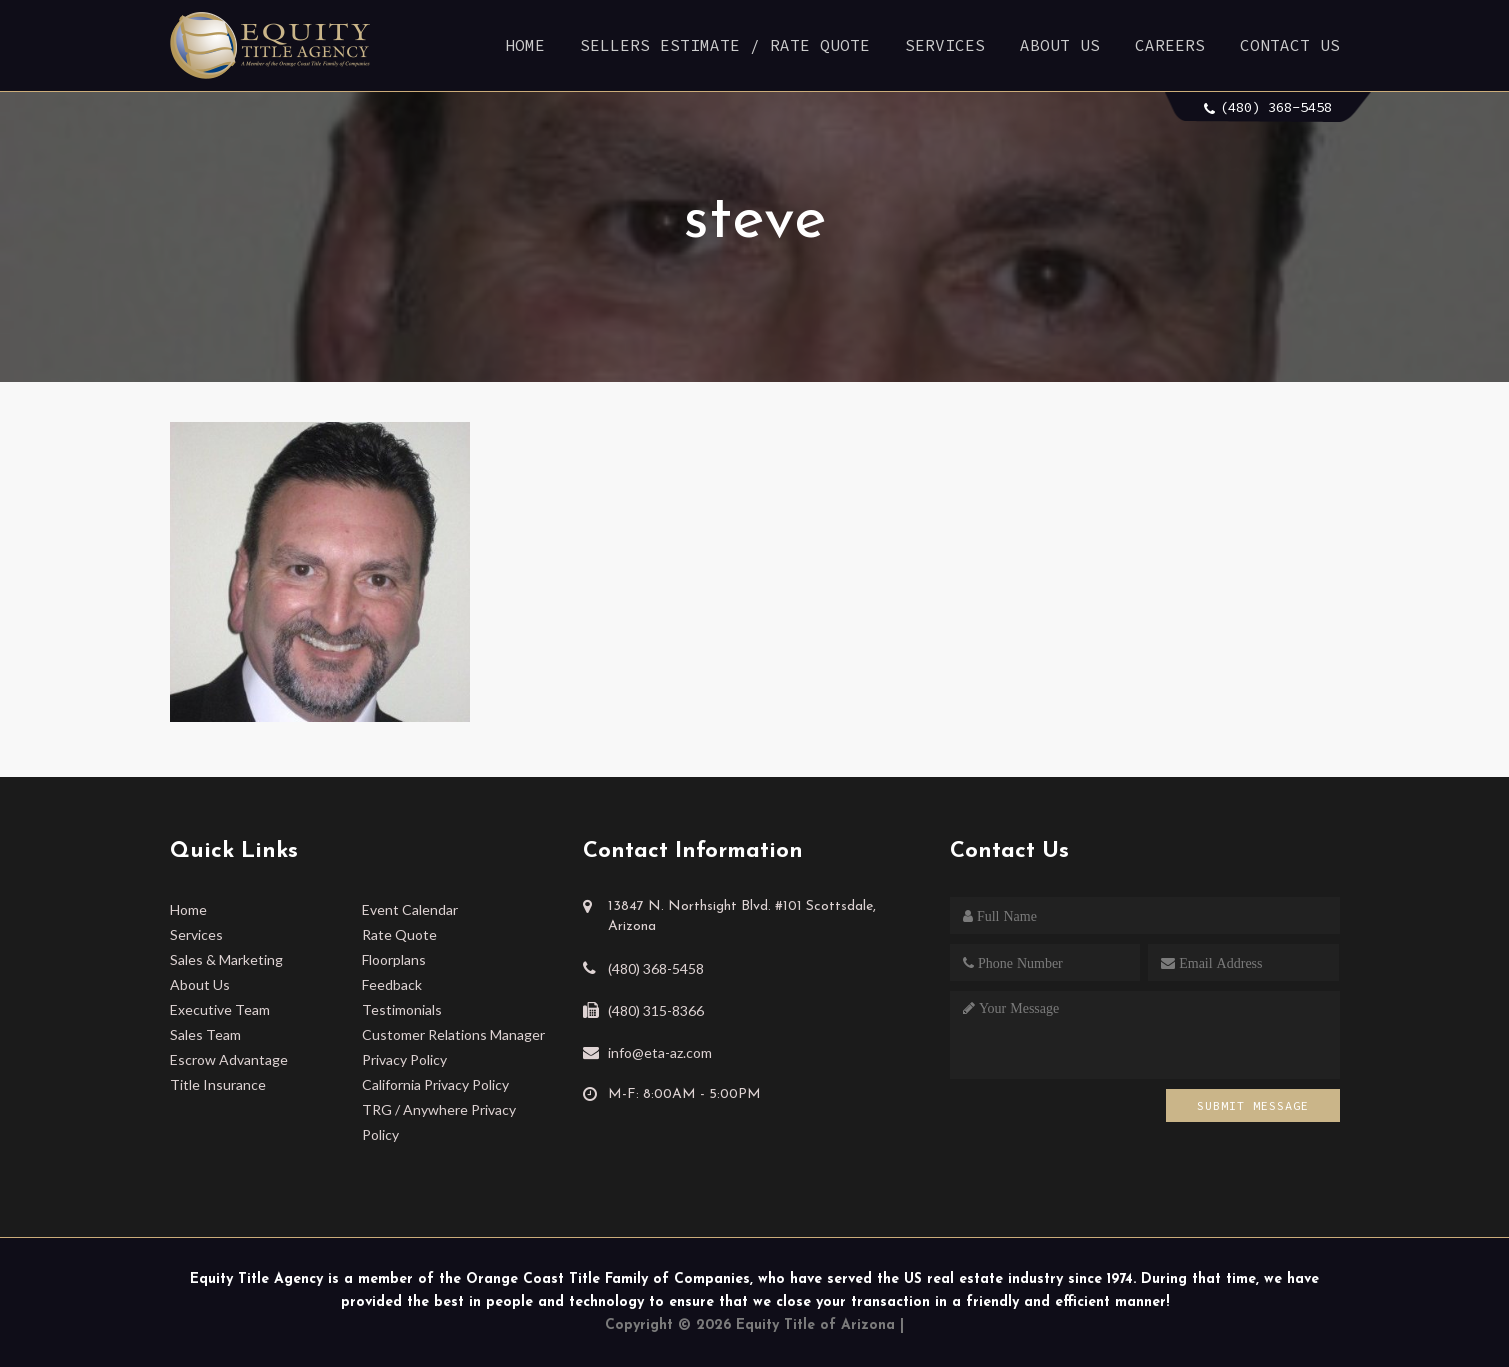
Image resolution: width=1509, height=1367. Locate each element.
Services (945, 45)
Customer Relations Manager (453, 1034)
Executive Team (220, 1009)
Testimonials (402, 1009)
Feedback (392, 984)
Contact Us (1290, 45)
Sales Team (205, 1034)
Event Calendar (410, 909)
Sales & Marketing (226, 959)
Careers (1170, 45)
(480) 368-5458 (1276, 107)
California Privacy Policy (435, 1084)
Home (525, 45)
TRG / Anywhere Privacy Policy (439, 1122)
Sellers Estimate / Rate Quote (725, 45)
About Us (1060, 45)
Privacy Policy (404, 1059)
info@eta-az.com (660, 1052)
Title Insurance (218, 1084)
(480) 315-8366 (656, 1010)
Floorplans (394, 959)
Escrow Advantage (229, 1059)
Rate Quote (399, 934)
